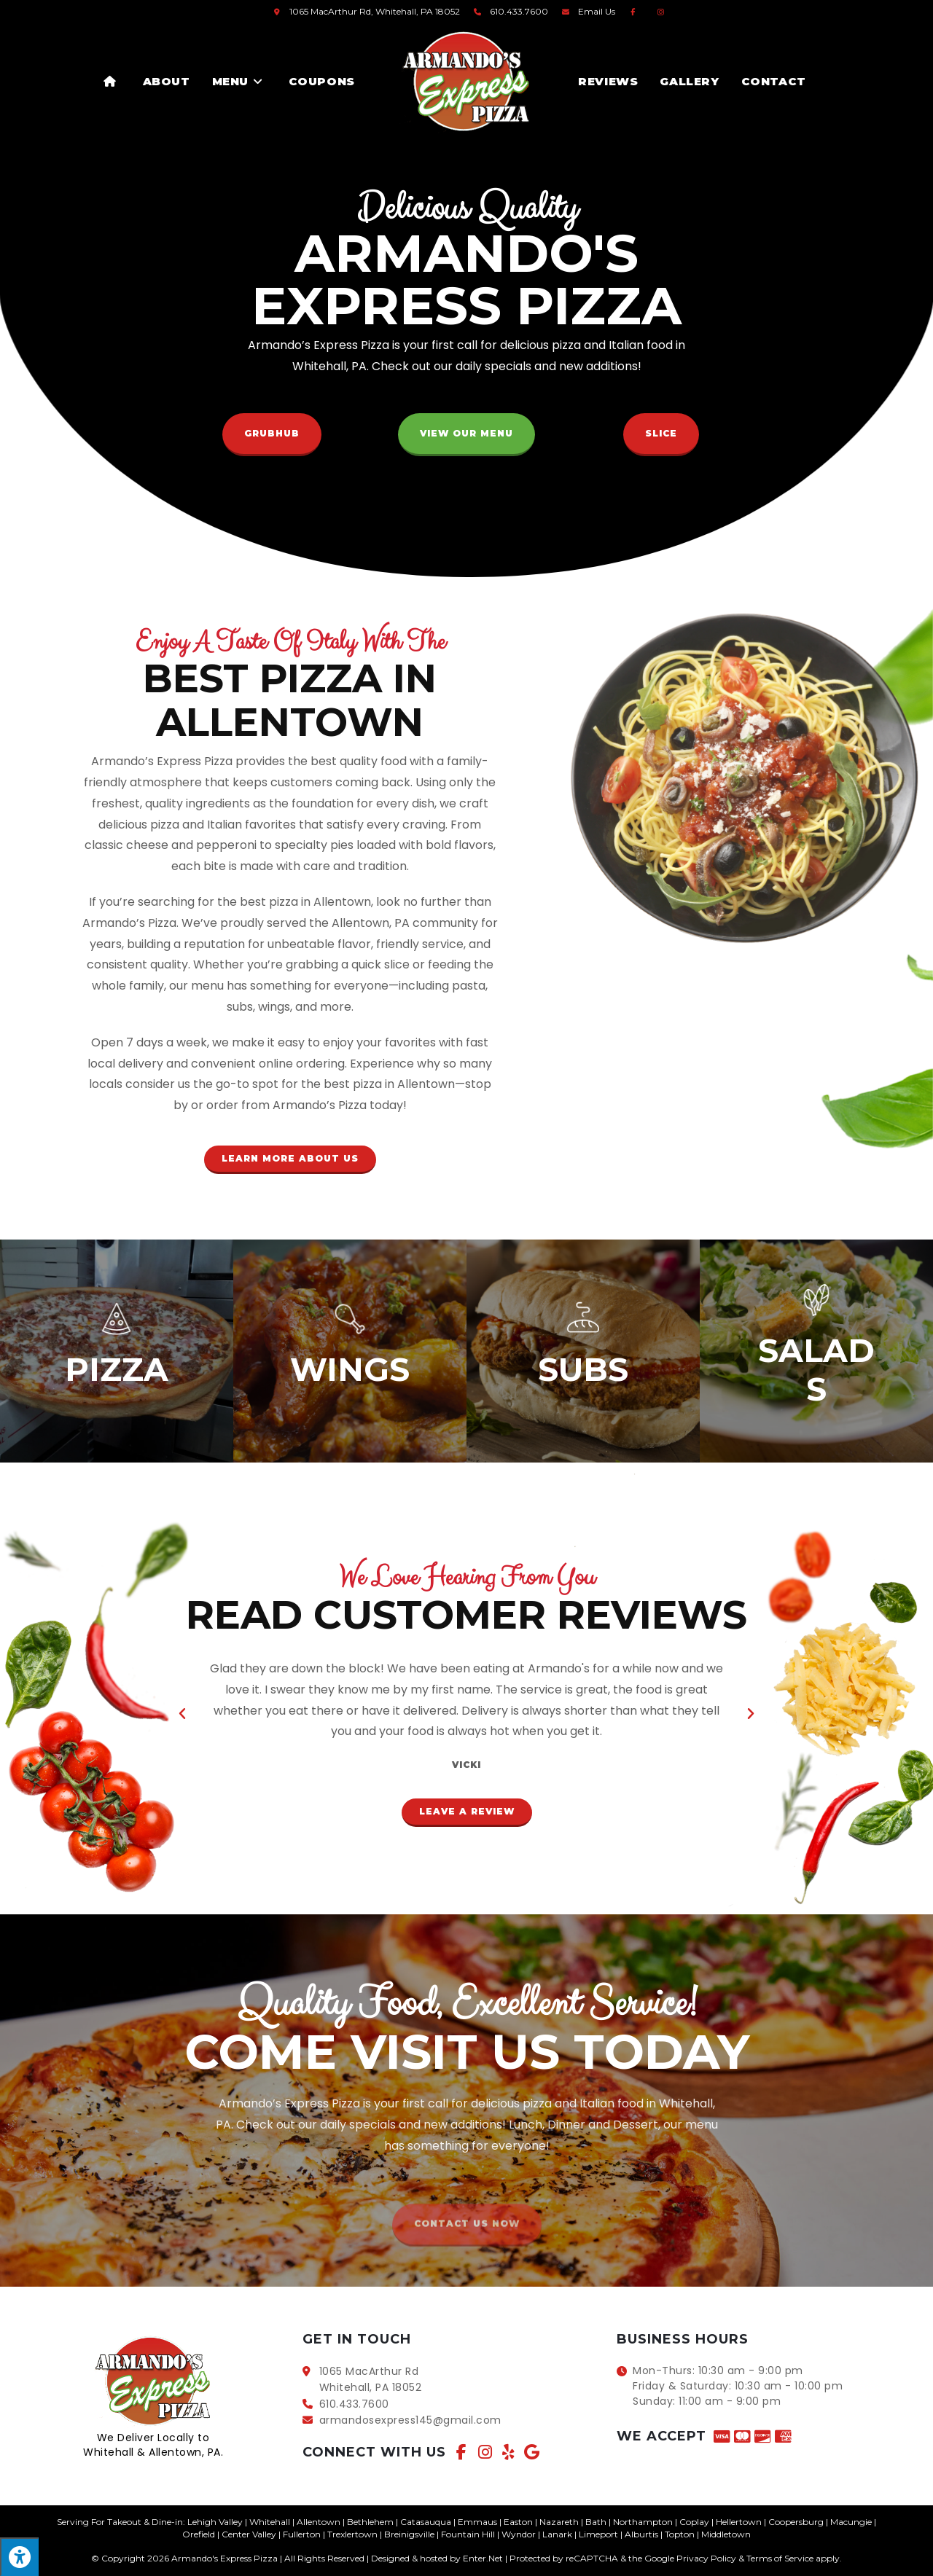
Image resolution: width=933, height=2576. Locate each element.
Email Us (596, 11)
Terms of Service (779, 2558)
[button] (271, 434)
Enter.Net (483, 2558)
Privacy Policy (706, 2558)
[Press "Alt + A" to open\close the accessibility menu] (19, 2556)
